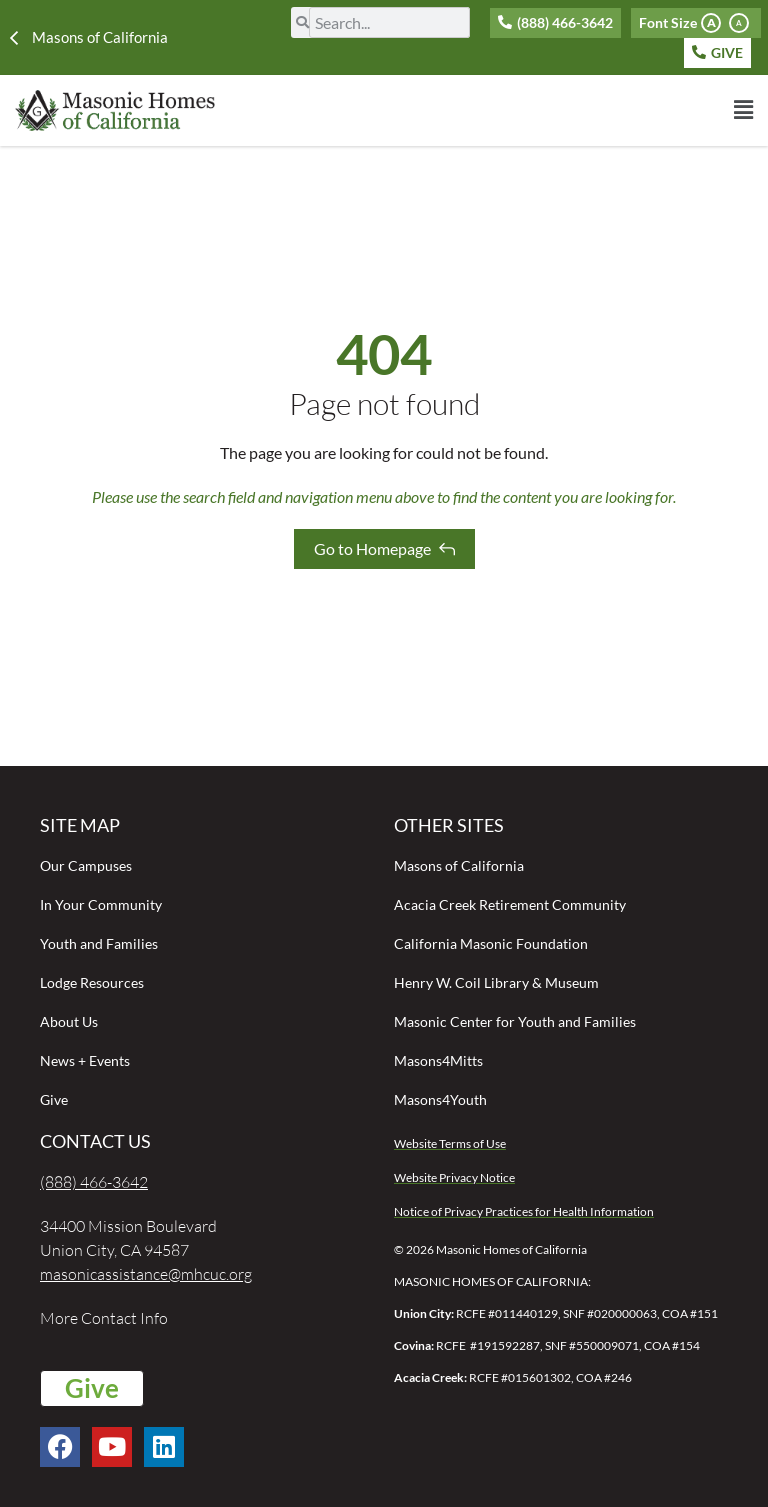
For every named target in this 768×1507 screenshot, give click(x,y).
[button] (487, 110)
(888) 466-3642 (94, 1182)
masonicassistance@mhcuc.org (146, 1274)
